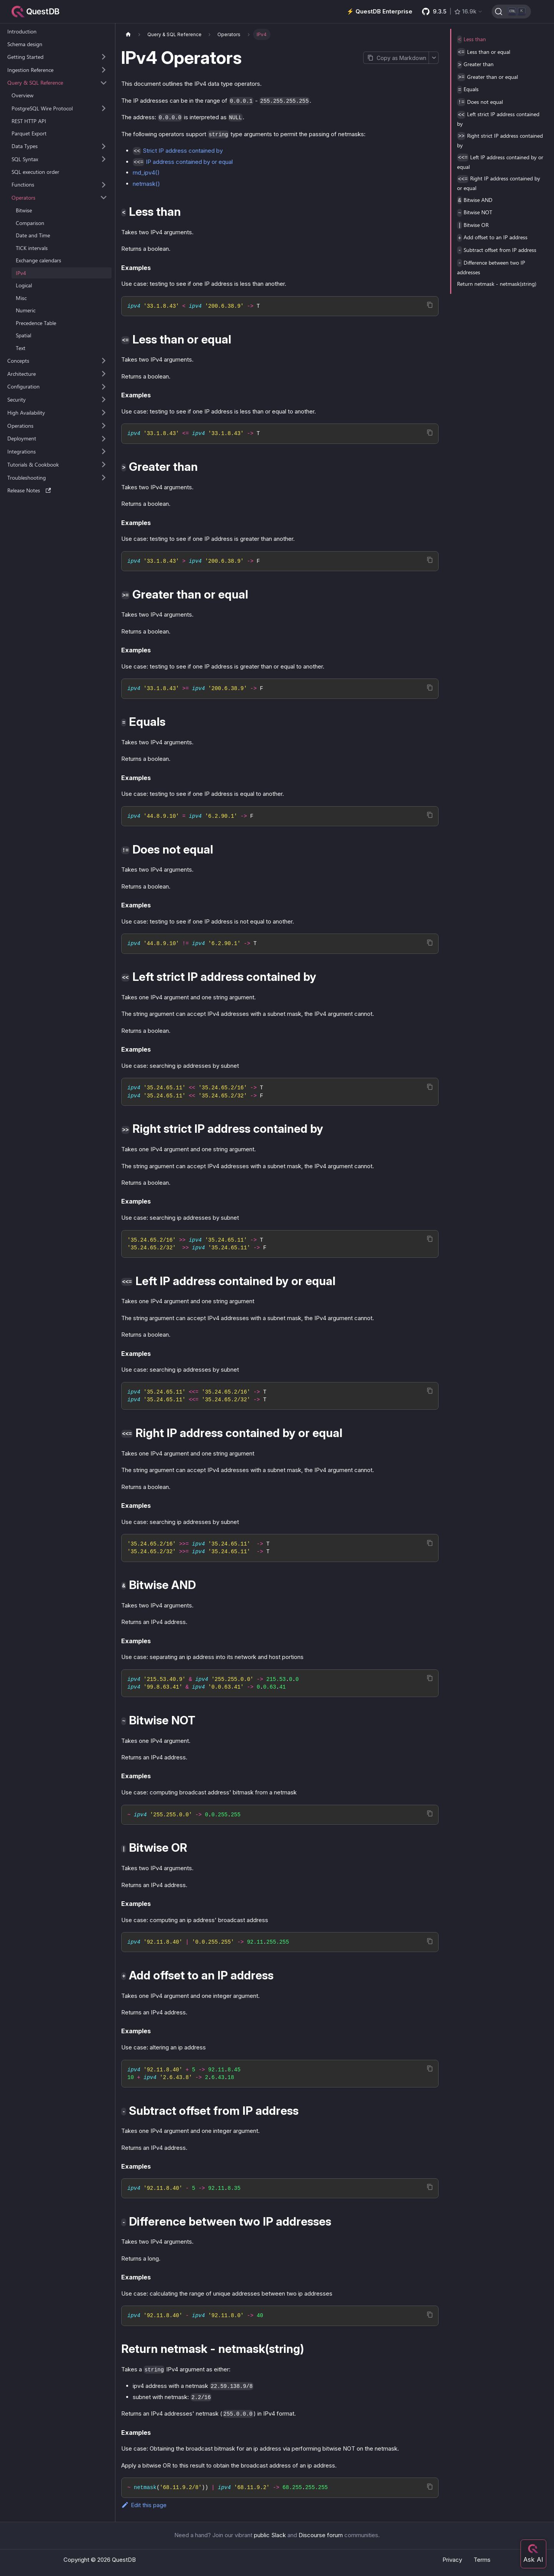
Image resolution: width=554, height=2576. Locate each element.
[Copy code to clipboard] (430, 304)
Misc (21, 298)
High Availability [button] (26, 412)
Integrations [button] (21, 451)
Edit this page (144, 2505)
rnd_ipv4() (146, 172)
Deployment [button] (21, 438)
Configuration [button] (23, 386)
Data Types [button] (25, 146)
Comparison (30, 223)
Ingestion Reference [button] (30, 69)
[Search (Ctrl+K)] (511, 11)
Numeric (25, 310)
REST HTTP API (29, 121)
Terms (482, 2559)
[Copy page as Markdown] (396, 58)
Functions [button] (23, 184)
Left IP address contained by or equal (500, 161)
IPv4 (21, 273)
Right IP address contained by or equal (498, 183)
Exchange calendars (38, 260)
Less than (471, 39)
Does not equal (480, 102)
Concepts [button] (18, 360)
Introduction (22, 31)
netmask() (146, 183)
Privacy (452, 2559)
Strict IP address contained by (183, 150)
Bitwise (24, 210)
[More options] (434, 58)
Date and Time (33, 235)
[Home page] (128, 34)
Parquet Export (29, 133)
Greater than (475, 64)
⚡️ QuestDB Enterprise (379, 11)
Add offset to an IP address (492, 237)
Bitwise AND (474, 200)
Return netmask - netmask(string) (496, 283)
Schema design (24, 44)
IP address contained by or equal (189, 161)
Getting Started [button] (25, 56)
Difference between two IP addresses (491, 267)
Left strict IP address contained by (498, 118)
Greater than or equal (487, 77)
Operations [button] (20, 425)
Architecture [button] (21, 373)
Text (20, 348)
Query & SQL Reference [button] (35, 82)
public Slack (270, 2535)
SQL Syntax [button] (25, 159)
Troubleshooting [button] (26, 477)
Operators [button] (23, 197)
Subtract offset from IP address (496, 250)
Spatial (23, 335)
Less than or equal (483, 52)
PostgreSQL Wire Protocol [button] (42, 108)
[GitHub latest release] (452, 11)
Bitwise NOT (474, 212)
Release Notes (29, 490)
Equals (468, 89)
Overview (22, 95)
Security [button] (16, 399)
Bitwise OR (473, 225)
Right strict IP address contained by (500, 140)
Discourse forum (321, 2535)
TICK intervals (32, 248)
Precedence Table (36, 323)
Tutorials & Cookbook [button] (33, 464)
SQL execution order (35, 171)
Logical (24, 285)
